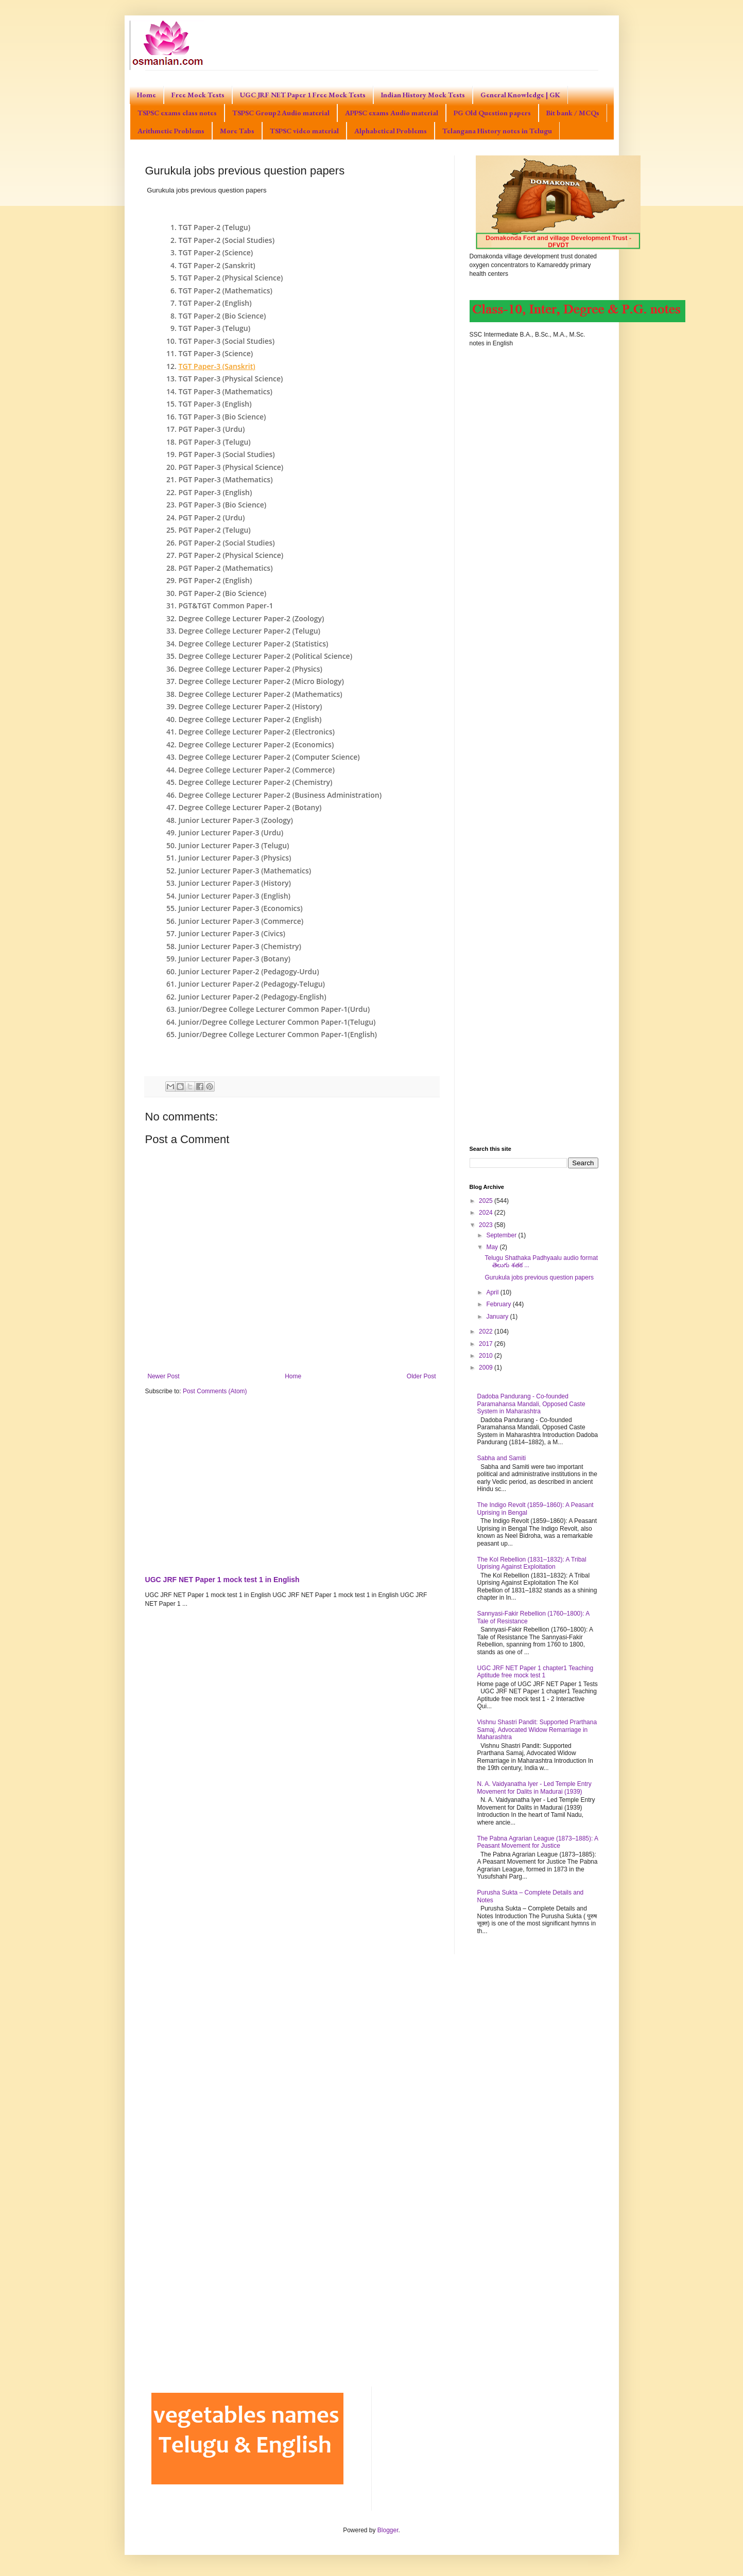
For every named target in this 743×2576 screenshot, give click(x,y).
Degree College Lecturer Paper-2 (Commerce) (257, 770)
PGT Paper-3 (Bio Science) (223, 505)
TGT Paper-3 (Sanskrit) (217, 366)
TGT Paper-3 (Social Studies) (227, 341)
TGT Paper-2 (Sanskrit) (217, 265)
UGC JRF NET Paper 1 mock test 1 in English (222, 1579)
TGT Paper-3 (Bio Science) (222, 417)
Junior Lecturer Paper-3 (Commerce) (241, 921)
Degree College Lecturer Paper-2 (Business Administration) (280, 795)
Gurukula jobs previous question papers (539, 1277)
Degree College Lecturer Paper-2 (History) (250, 706)
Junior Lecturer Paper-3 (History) (235, 883)
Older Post (421, 1376)
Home (146, 94)
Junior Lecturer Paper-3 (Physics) (235, 858)
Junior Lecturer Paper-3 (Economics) (241, 908)
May (492, 1247)
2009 (486, 1367)
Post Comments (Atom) (215, 1391)
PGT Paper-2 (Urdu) (212, 517)
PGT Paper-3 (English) (215, 492)
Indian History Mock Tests (423, 94)
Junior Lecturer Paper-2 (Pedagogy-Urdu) (249, 971)
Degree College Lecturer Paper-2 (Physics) (251, 669)
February (499, 1304)
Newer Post (164, 1376)
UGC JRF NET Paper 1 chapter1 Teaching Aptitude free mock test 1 (535, 1671)
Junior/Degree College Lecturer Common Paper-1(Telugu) (277, 1022)
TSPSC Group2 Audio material (281, 112)
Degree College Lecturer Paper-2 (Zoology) (251, 618)
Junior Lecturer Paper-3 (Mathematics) (245, 870)
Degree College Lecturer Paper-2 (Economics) (256, 744)
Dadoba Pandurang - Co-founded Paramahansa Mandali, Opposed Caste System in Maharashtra (531, 1404)
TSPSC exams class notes (177, 112)
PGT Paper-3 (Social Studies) (227, 454)
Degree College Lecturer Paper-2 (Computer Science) (269, 757)
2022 (486, 1331)
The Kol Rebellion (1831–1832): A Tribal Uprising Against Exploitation (531, 1563)
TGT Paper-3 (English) (215, 404)
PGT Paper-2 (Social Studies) (227, 543)
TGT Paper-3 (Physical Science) (231, 378)
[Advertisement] (292, 1483)
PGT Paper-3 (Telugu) (215, 442)
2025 (486, 1200)
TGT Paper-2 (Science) (216, 252)
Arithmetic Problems (170, 130)
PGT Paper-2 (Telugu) (215, 530)
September (502, 1235)
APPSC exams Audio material (391, 112)
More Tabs (237, 130)
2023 (486, 1225)
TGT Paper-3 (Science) (216, 353)
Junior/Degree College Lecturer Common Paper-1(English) (278, 1034)
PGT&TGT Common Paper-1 (226, 605)
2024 (486, 1212)
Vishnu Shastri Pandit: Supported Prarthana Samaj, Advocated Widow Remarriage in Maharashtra (537, 1730)
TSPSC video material (304, 130)
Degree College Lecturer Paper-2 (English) (250, 719)
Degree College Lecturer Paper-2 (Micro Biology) (261, 681)
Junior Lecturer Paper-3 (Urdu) (231, 832)
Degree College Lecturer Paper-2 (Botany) (250, 807)
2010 (486, 1355)
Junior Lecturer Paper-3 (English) (235, 896)
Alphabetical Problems (390, 130)
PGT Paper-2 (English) (215, 580)
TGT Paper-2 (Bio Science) (222, 316)
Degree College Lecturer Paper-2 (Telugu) (250, 631)
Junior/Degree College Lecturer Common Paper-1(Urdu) (274, 1009)
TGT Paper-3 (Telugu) (215, 328)
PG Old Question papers (492, 112)
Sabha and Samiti (501, 1458)
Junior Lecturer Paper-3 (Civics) (232, 933)
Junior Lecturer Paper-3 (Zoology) (236, 820)
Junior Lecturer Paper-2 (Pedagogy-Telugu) (252, 984)
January (498, 1316)
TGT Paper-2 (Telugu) (215, 227)
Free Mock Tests (197, 94)
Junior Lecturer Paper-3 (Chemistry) (240, 946)
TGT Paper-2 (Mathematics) (225, 290)
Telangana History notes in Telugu (497, 130)
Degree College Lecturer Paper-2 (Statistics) (254, 644)
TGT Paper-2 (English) (215, 303)
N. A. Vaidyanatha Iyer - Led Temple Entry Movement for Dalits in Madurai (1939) (534, 1787)
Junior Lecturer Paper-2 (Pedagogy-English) (252, 997)
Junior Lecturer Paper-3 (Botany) (234, 958)
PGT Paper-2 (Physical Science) (231, 555)
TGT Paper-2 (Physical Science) (231, 278)
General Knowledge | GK (520, 94)
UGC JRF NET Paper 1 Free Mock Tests (303, 94)
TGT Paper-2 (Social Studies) (227, 240)
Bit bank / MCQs (572, 112)
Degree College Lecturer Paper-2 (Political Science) (266, 656)
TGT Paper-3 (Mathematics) (225, 391)
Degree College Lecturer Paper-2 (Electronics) (257, 732)
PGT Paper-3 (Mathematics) (226, 479)
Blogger (388, 2530)
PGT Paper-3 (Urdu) (212, 429)
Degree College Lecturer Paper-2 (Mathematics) (260, 694)
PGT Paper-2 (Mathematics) (226, 568)
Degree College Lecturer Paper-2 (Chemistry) (256, 782)
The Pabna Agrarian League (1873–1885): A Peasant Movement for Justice (537, 1842)
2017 (486, 1343)
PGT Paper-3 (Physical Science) (231, 467)
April (493, 1292)
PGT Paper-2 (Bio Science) (223, 593)
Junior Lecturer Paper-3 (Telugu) (234, 845)
